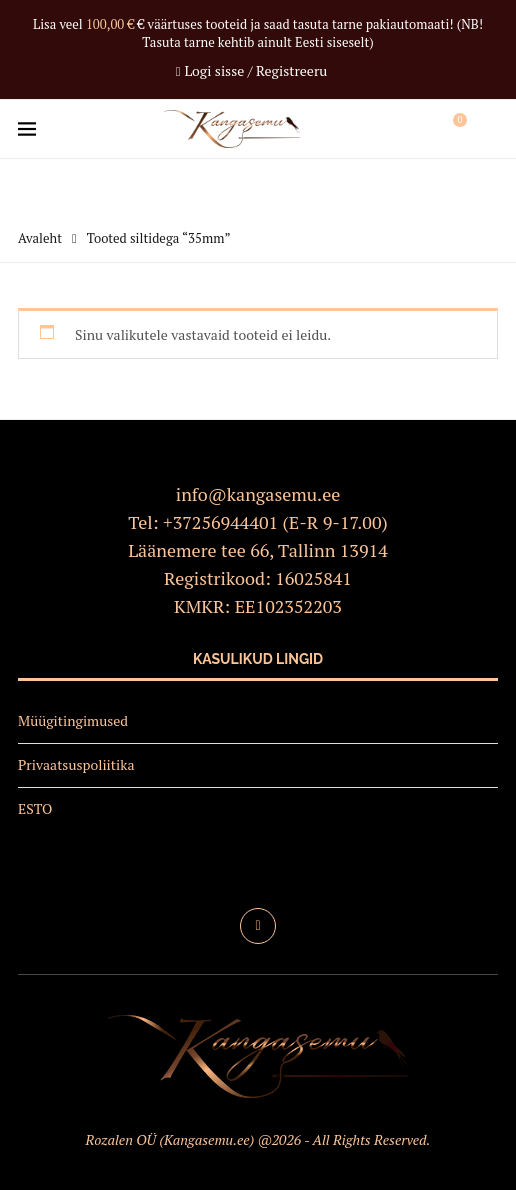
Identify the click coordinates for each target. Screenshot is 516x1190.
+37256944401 (220, 522)
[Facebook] (258, 926)
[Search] (488, 129)
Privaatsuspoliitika (76, 764)
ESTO (35, 808)
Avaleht (40, 238)
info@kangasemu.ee (258, 494)
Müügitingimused (73, 720)
